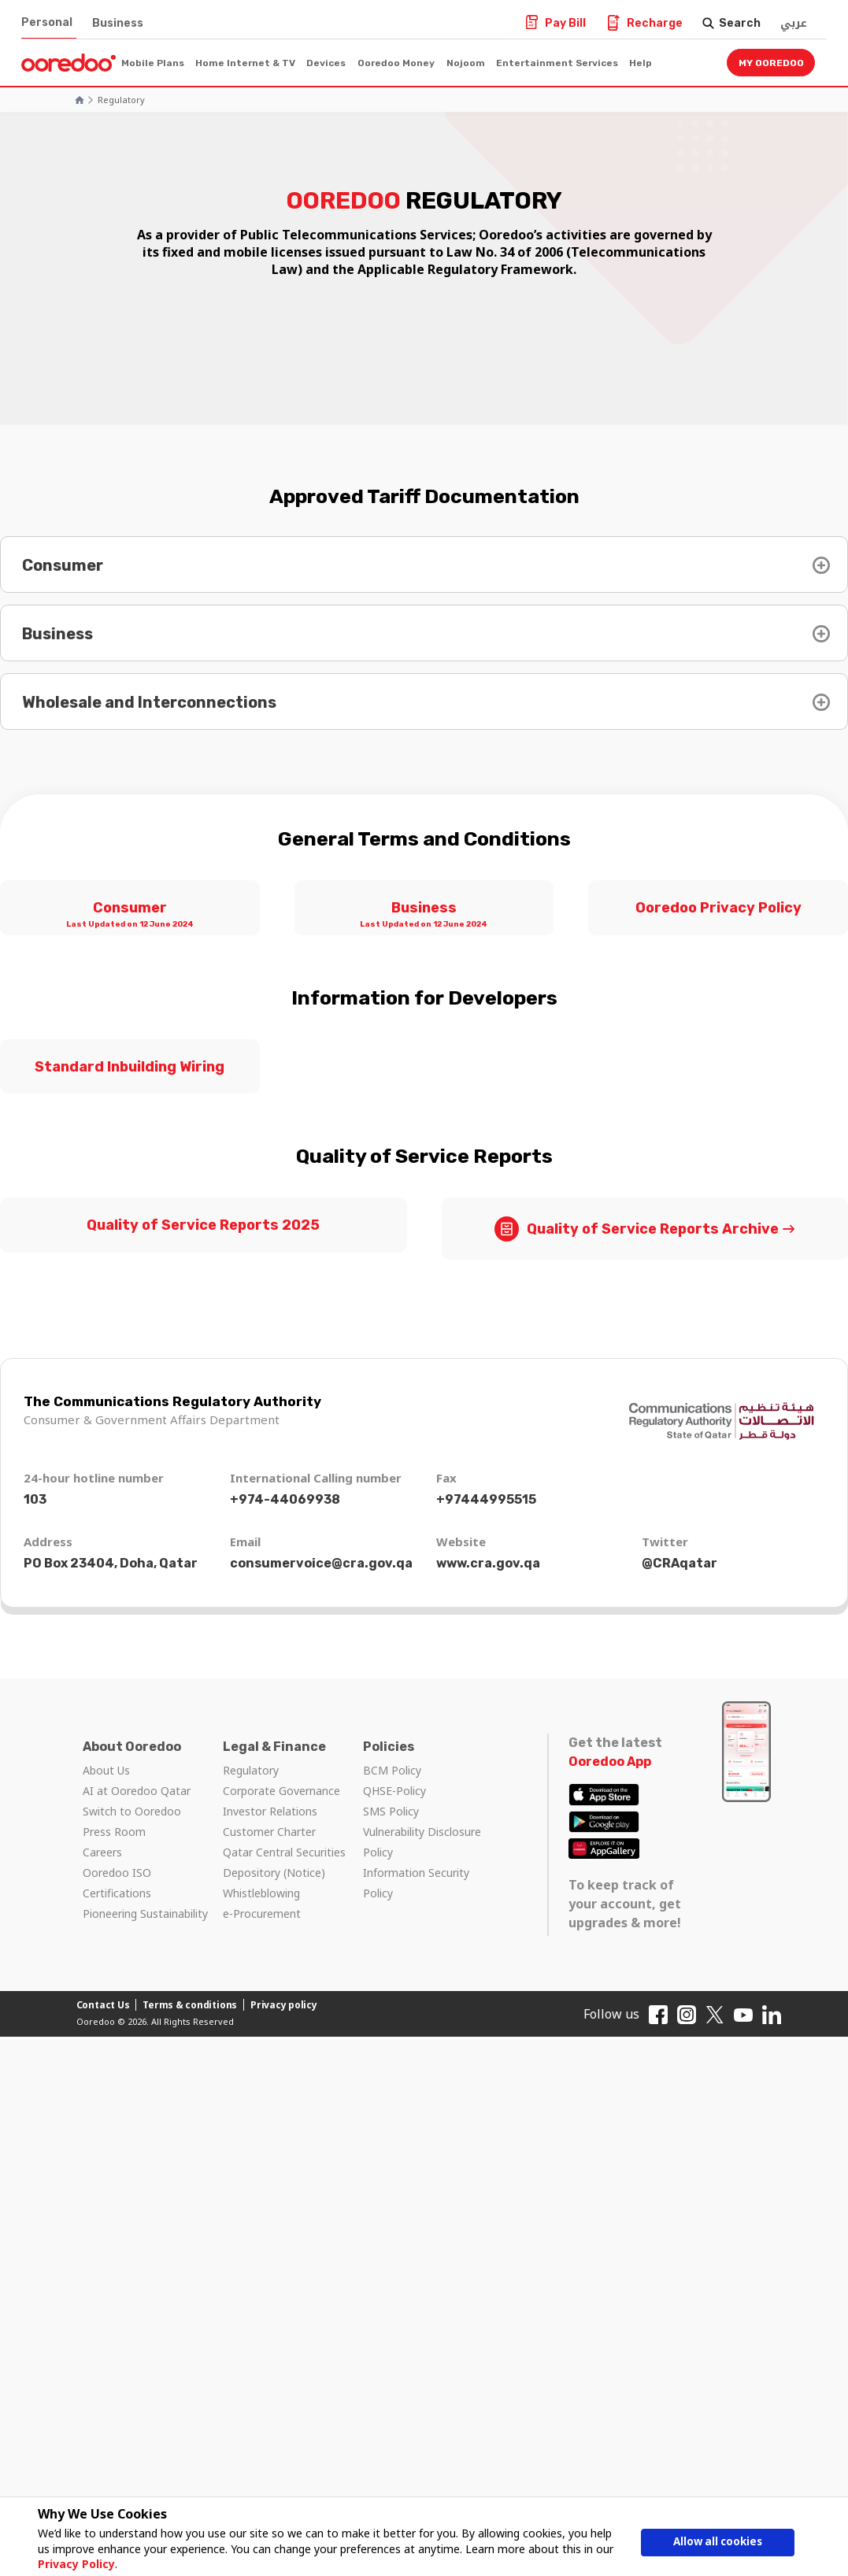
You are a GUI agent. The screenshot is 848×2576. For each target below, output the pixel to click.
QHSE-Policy (394, 1790)
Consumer (130, 915)
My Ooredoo (771, 62)
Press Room (114, 1831)
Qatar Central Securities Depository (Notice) (284, 1862)
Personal (46, 22)
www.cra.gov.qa (488, 1563)
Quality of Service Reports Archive (636, 1228)
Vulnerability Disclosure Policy (422, 1842)
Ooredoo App (609, 1761)
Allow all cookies (718, 2542)
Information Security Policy (416, 1883)
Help (640, 62)
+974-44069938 (285, 1499)
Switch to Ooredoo (132, 1811)
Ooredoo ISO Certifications (117, 1883)
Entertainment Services (557, 62)
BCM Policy (392, 1770)
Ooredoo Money (396, 62)
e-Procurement (262, 1913)
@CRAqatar (679, 1563)
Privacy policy (283, 2005)
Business (117, 23)
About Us (106, 1770)
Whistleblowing (261, 1893)
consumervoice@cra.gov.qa (321, 1563)
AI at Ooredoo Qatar (137, 1790)
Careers (102, 1852)
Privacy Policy (73, 2563)
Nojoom (465, 62)
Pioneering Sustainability (145, 1913)
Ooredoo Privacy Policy (718, 907)
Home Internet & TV (245, 62)
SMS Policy (391, 1811)
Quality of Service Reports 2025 (203, 1225)
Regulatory (121, 99)
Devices (326, 62)
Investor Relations (270, 1811)
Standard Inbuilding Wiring (129, 1066)
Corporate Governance (281, 1790)
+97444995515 (486, 1499)
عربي (793, 23)
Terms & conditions (190, 2005)
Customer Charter (269, 1831)
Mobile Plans (152, 62)
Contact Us (103, 2005)
